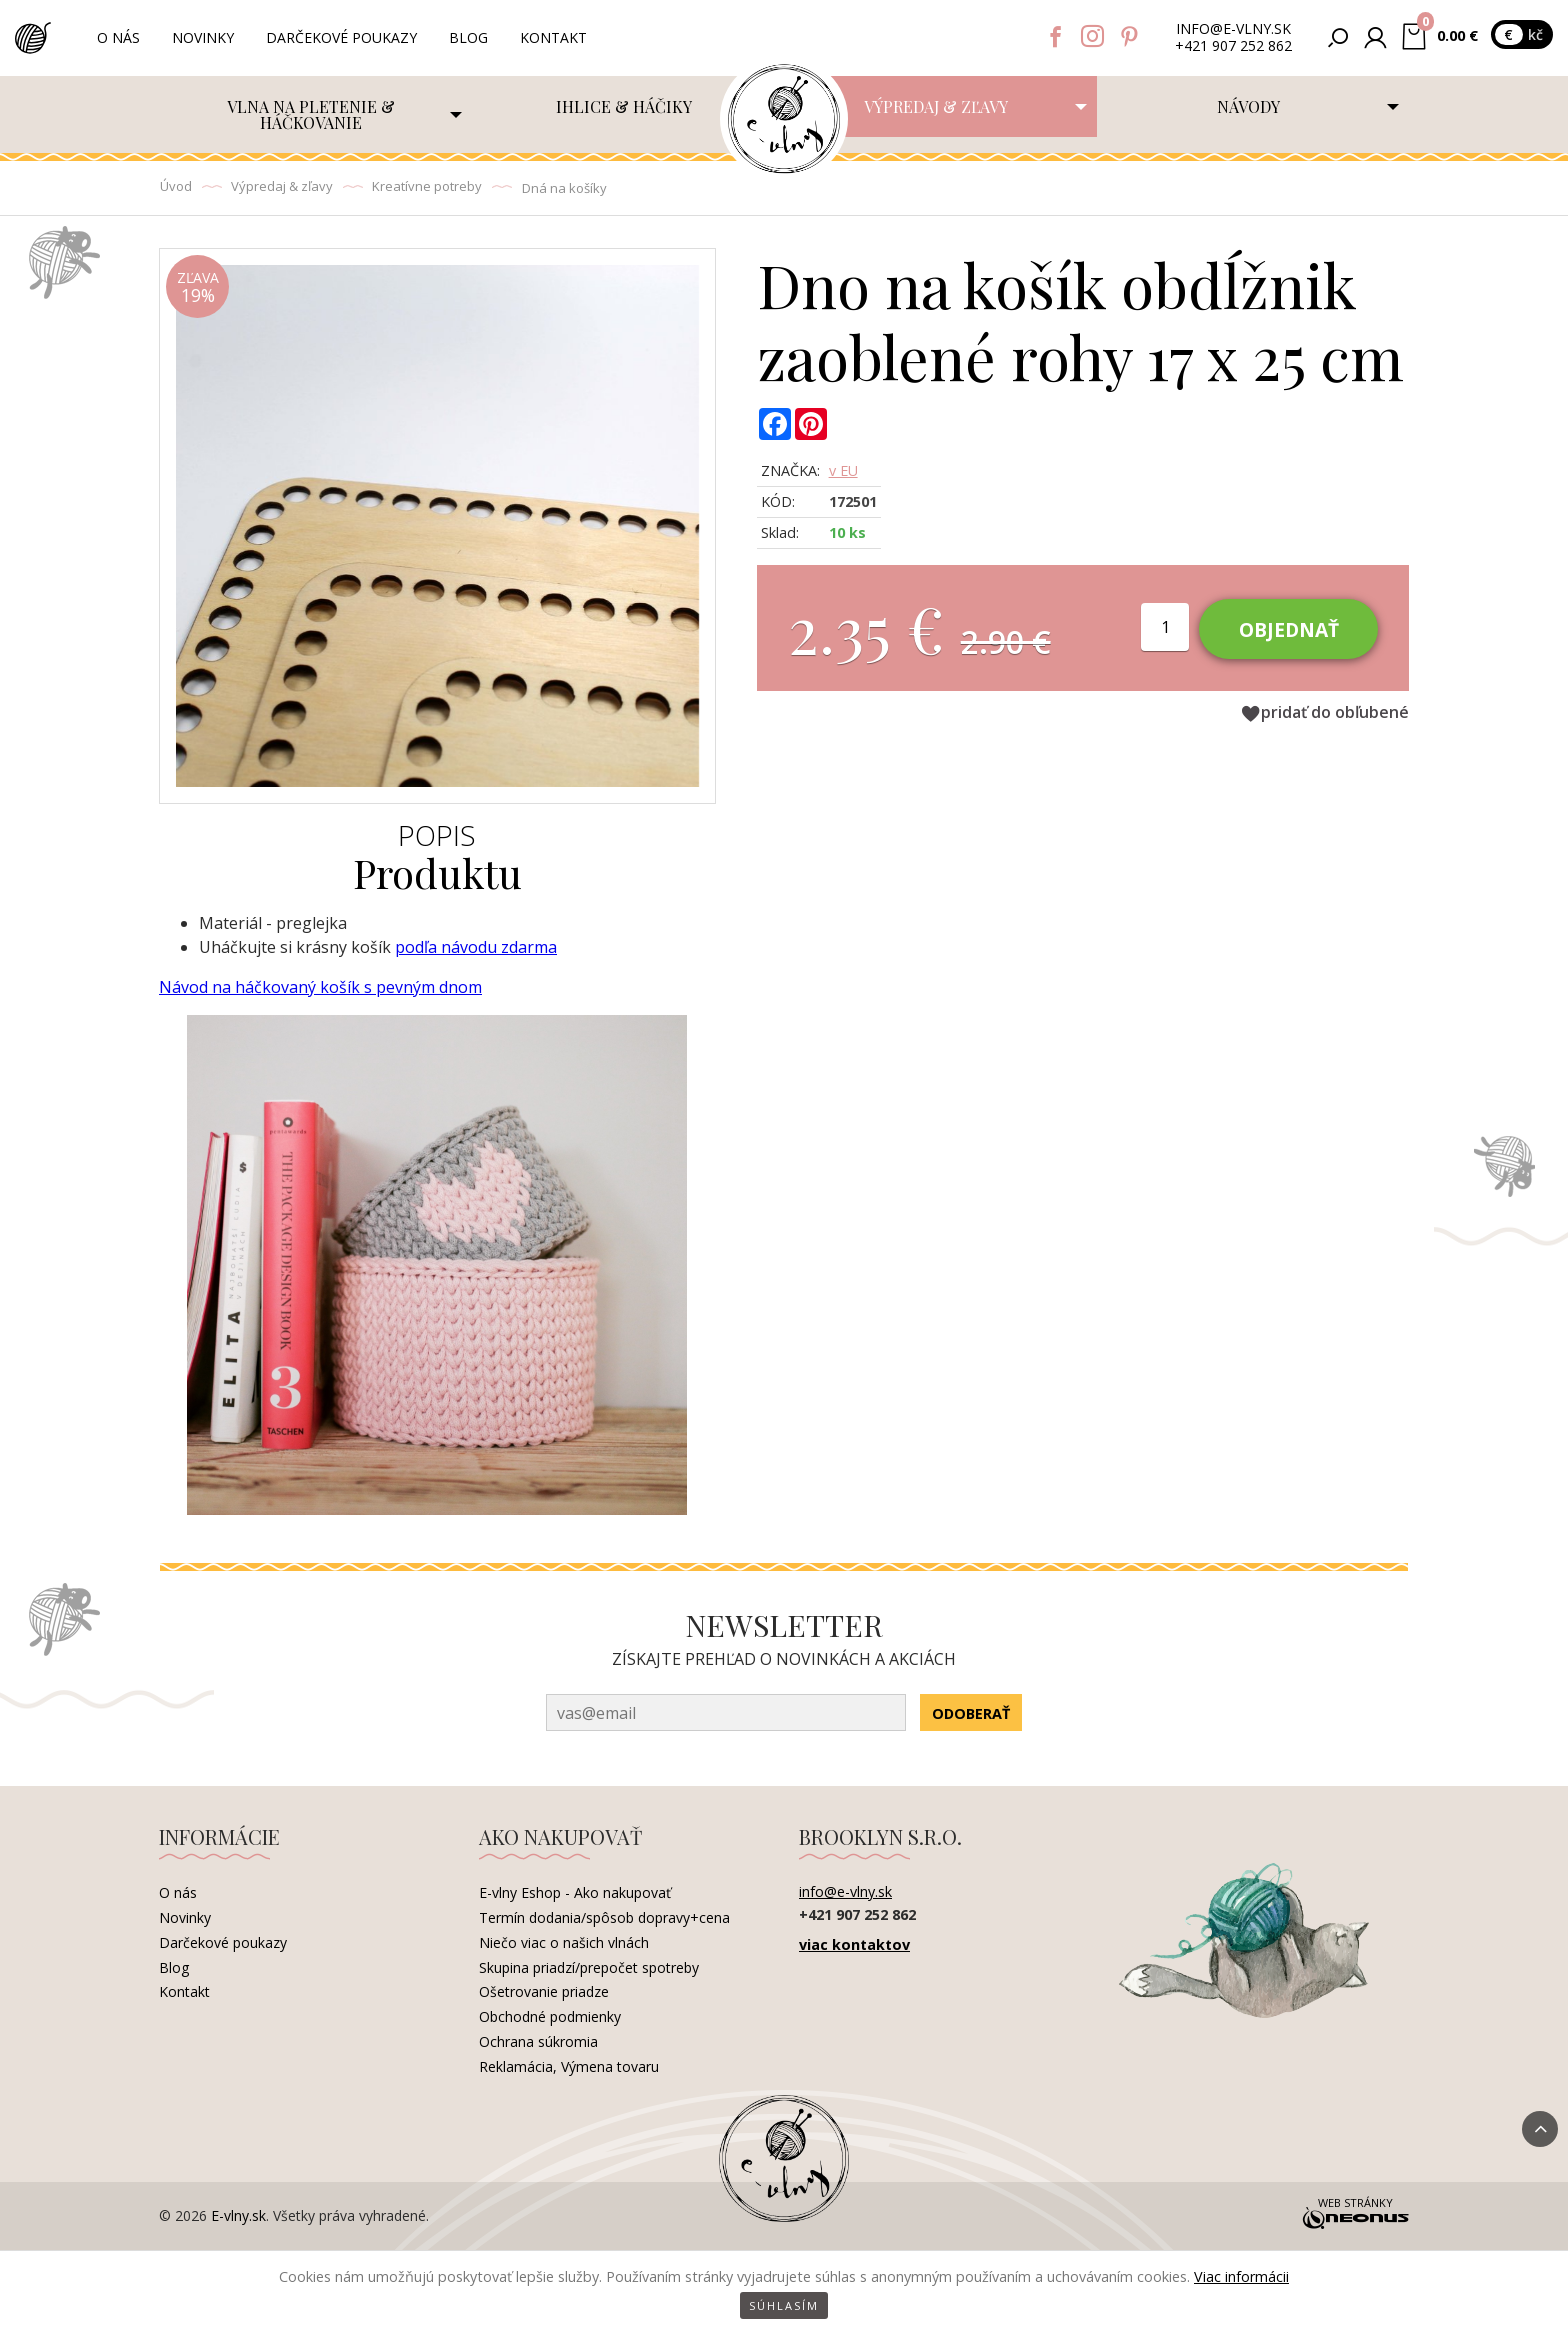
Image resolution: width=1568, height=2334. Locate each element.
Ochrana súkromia (538, 2041)
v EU (843, 470)
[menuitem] (315, 114)
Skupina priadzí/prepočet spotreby (589, 1967)
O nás (118, 37)
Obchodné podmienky (550, 2016)
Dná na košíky (564, 188)
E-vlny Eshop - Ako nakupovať (575, 1892)
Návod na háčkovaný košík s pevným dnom (320, 987)
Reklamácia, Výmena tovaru (569, 2066)
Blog (468, 37)
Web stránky (1355, 2215)
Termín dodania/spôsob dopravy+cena (604, 1917)
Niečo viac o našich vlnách (564, 1942)
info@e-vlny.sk (1233, 29)
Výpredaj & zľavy (282, 186)
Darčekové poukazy (341, 37)
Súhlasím (784, 2305)
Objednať (1289, 629)
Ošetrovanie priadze (544, 1991)
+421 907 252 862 (1233, 46)
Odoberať (971, 1713)
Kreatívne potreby (427, 186)
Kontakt (553, 37)
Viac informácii (1241, 2276)
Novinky (203, 37)
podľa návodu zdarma (476, 947)
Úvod (176, 186)
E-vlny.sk (238, 2215)
